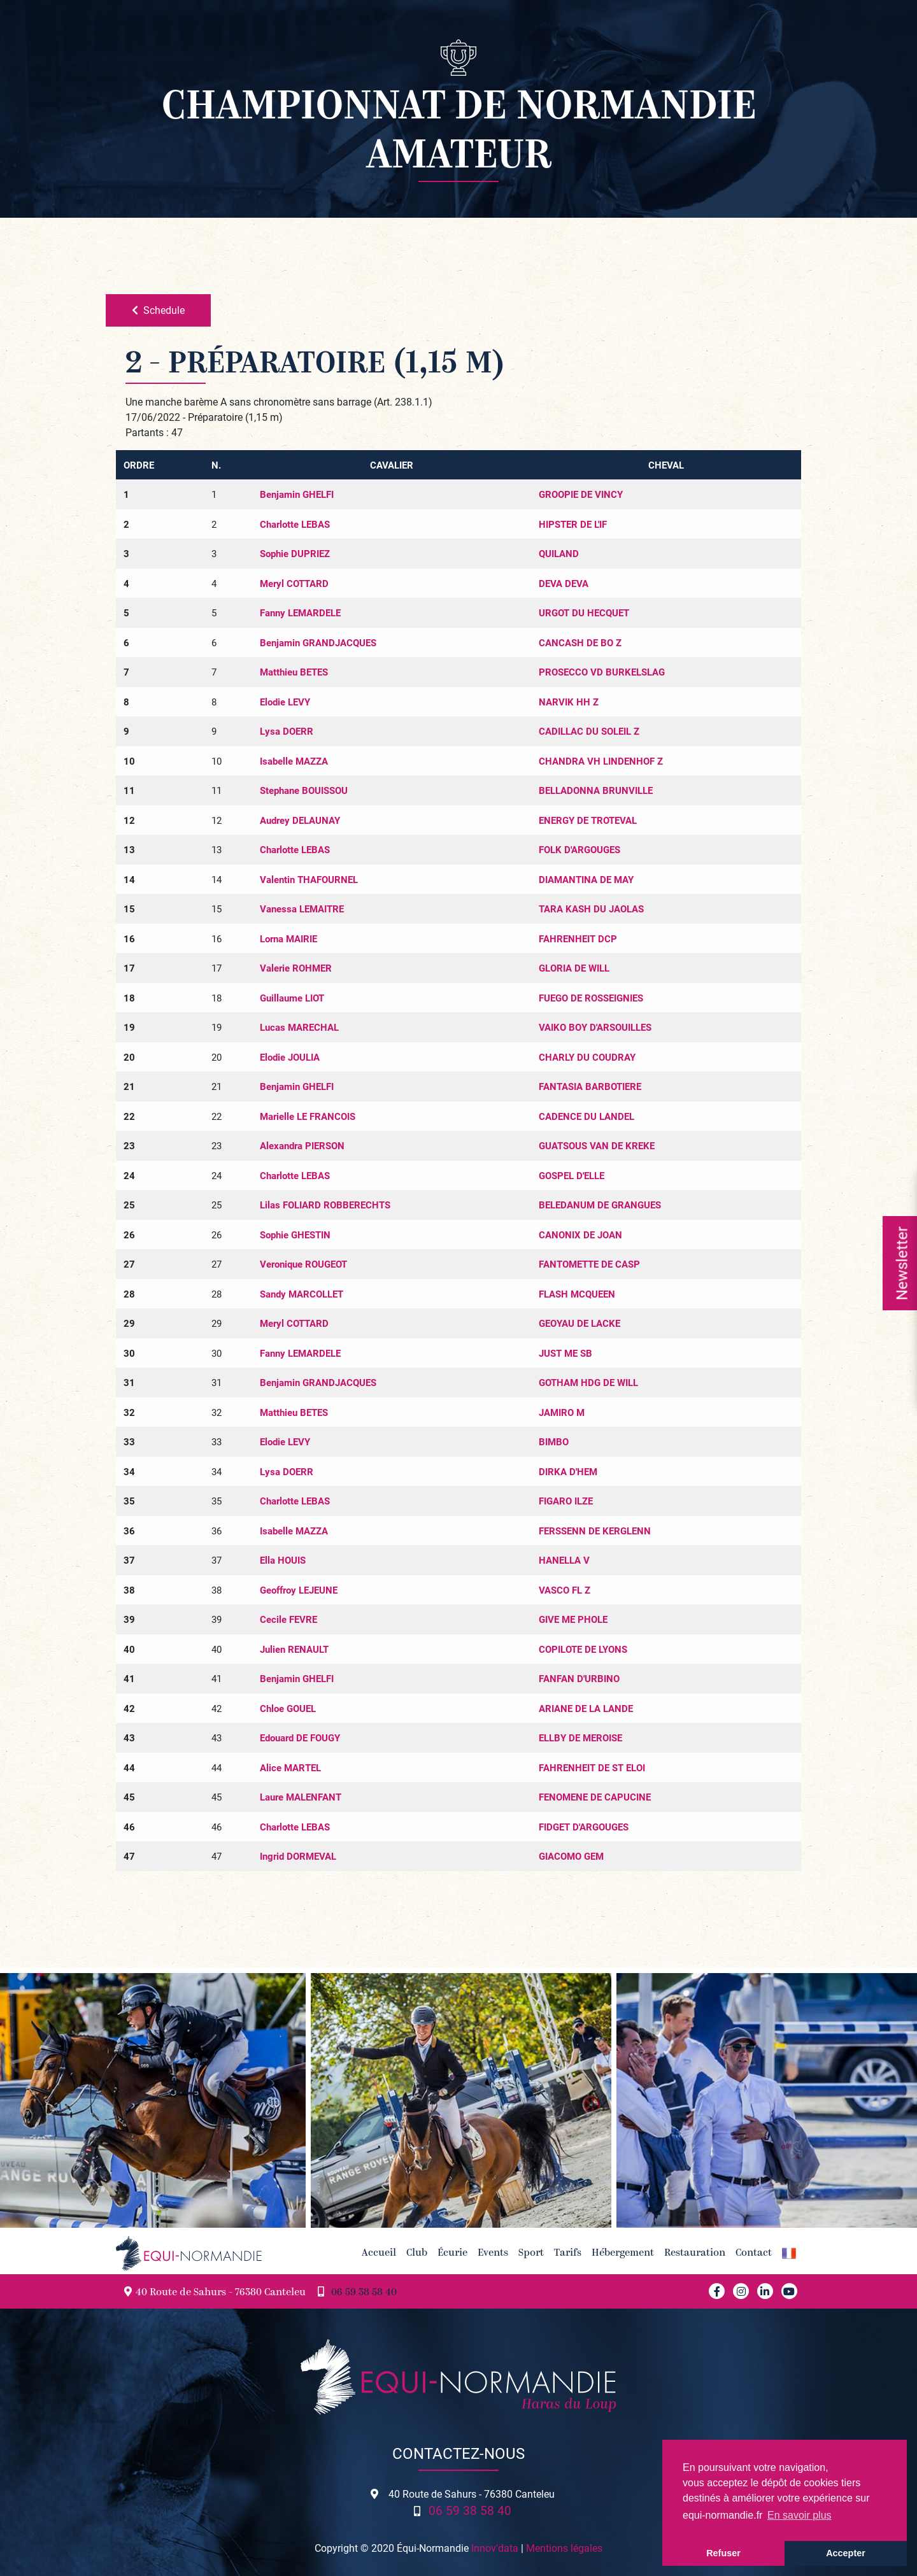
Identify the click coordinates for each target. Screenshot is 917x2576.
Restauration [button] (694, 2253)
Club (416, 2253)
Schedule (158, 309)
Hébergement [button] (623, 2253)
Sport (531, 2253)
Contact (754, 2253)
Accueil (379, 2253)
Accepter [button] (845, 2553)
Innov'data (494, 2547)
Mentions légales (564, 2547)
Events (493, 2253)
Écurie (452, 2253)
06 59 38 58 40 (364, 2293)
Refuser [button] (723, 2553)
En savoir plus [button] (799, 2515)
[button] (789, 2253)
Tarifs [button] (567, 2253)
